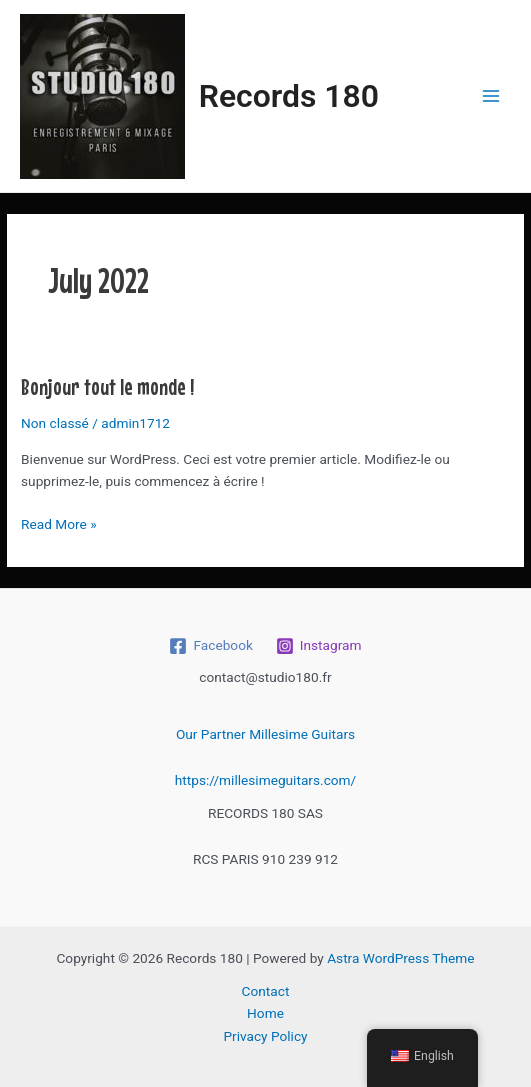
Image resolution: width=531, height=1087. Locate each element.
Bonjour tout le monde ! (107, 386)
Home (265, 1013)
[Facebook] (211, 646)
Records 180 (289, 96)
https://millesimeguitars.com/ (265, 780)
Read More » (59, 522)
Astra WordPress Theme (400, 958)
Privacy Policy (265, 1036)
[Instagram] (318, 646)
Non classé (55, 423)
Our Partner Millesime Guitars (265, 734)
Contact (266, 991)
